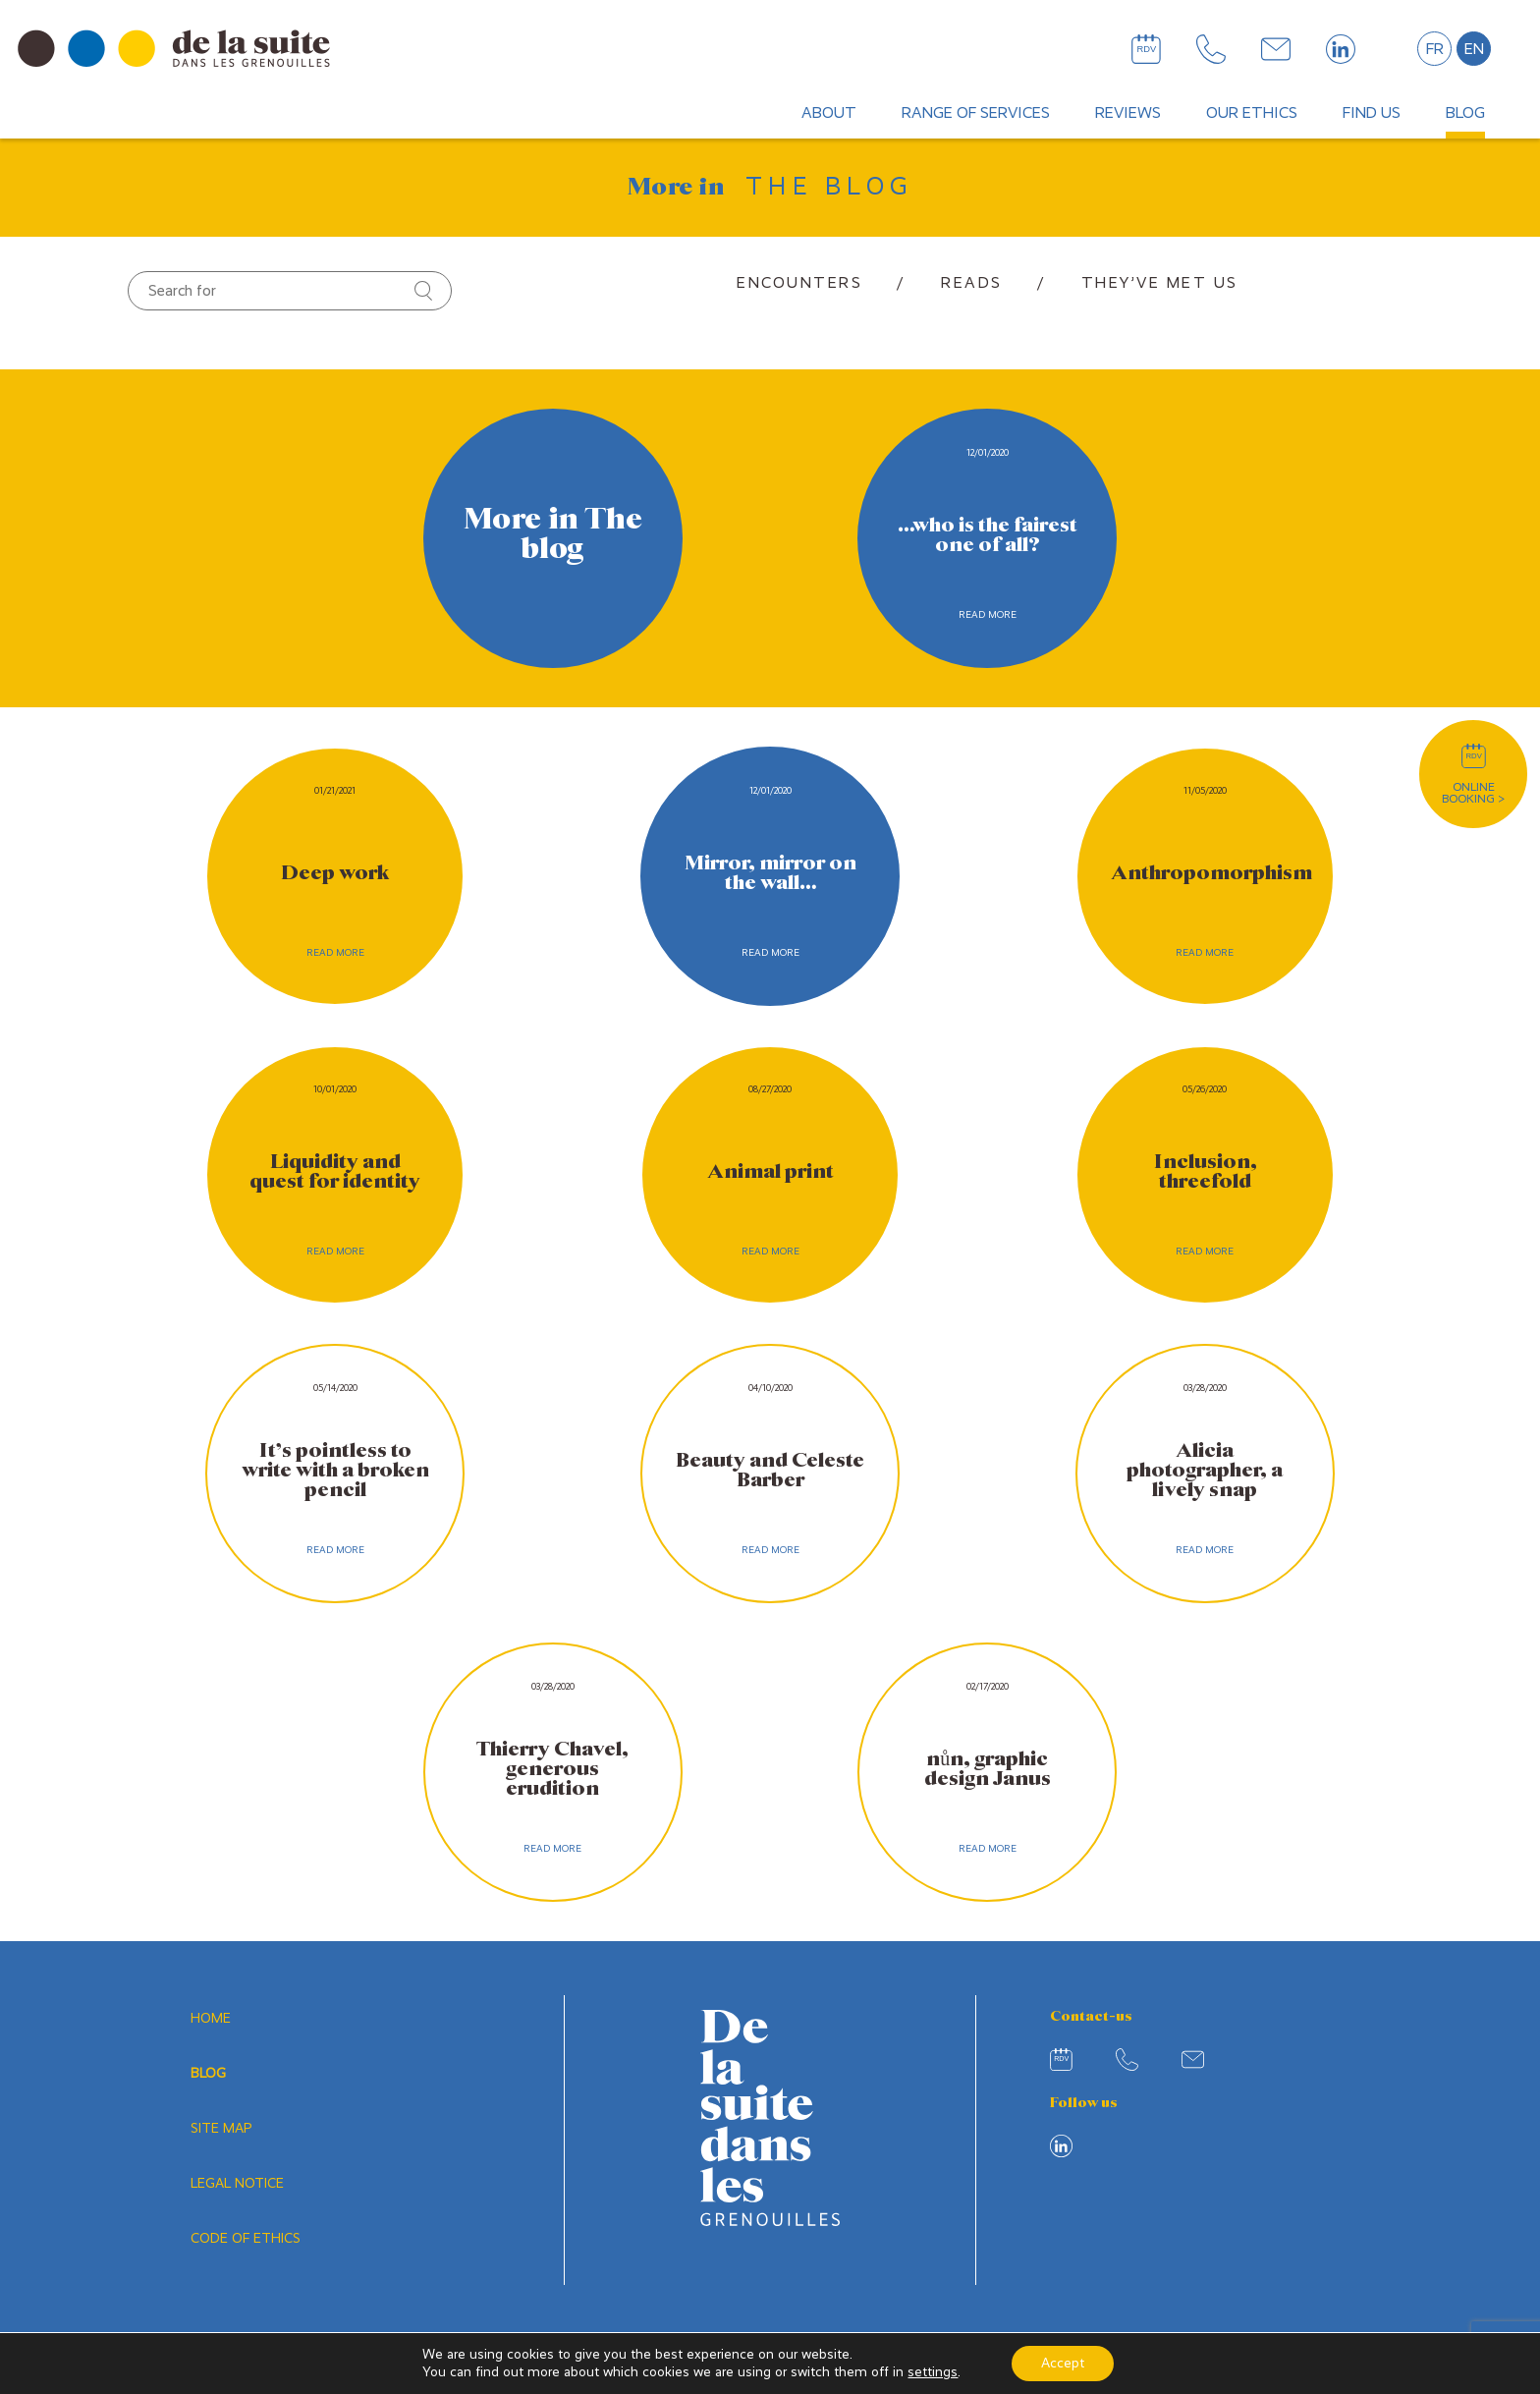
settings (933, 2372)
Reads (972, 282)
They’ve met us (1159, 282)
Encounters (799, 282)
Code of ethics (246, 2239)
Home (211, 2019)
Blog (1465, 112)
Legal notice (237, 2184)
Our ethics (1251, 112)
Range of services (976, 112)
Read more (988, 614)
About (828, 112)
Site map (221, 2129)
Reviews (1128, 112)
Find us (1372, 112)
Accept (1062, 2363)
